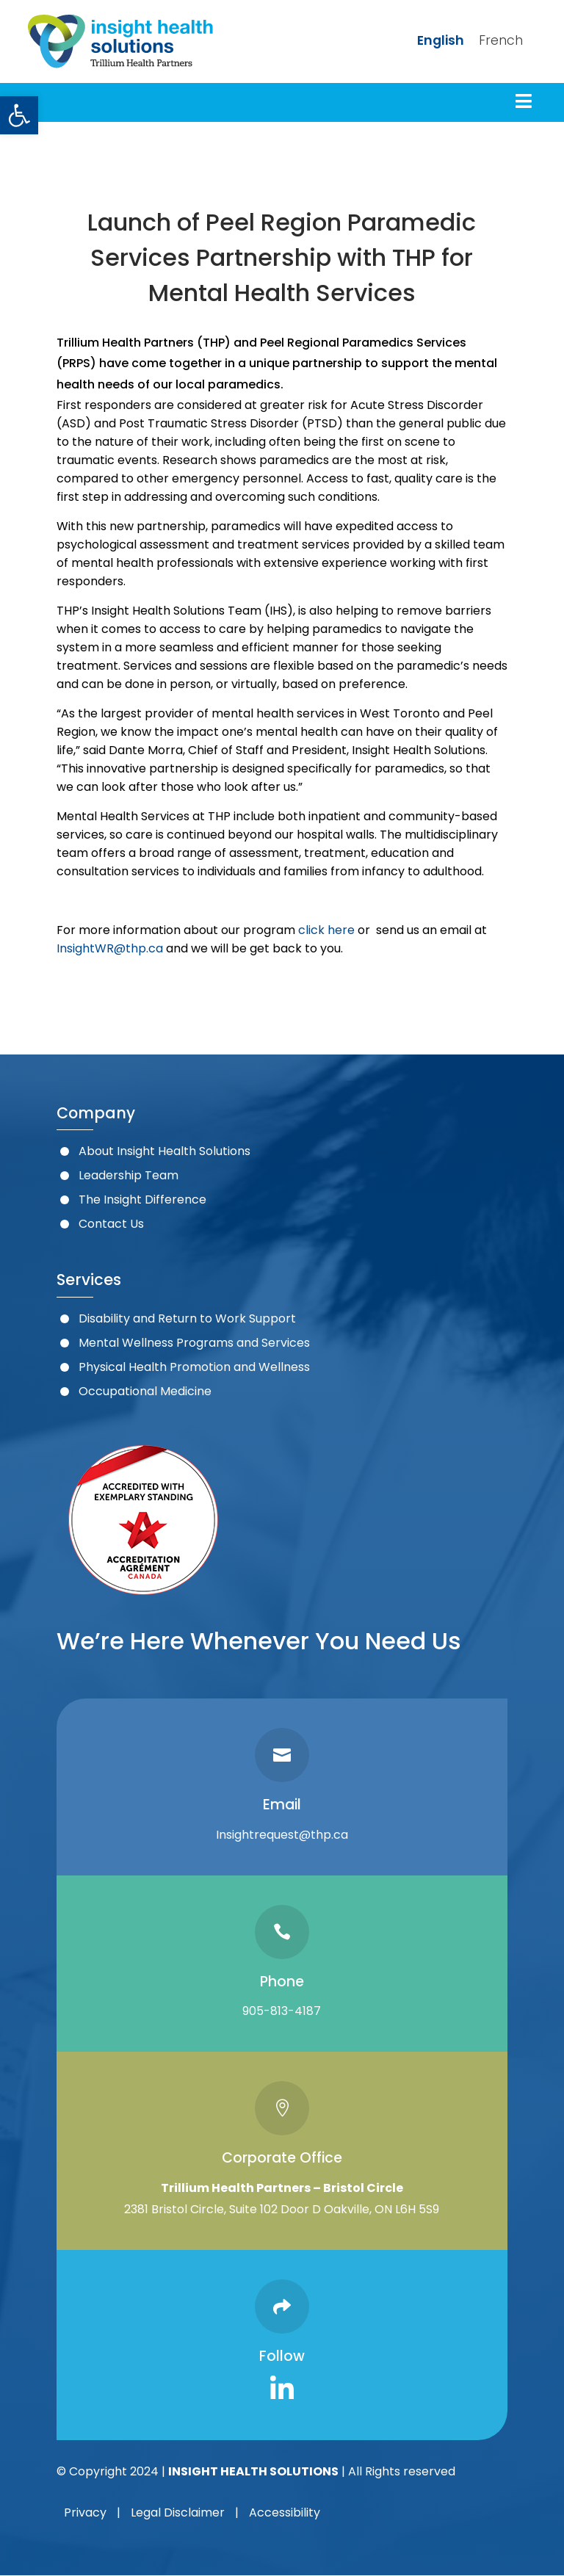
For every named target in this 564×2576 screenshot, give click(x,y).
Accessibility (284, 2512)
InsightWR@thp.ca (110, 948)
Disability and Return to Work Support (187, 1318)
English (440, 40)
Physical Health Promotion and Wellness (194, 1366)
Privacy (85, 2512)
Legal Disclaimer (178, 2512)
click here (326, 930)
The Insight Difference (142, 1199)
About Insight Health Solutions (164, 1151)
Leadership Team (128, 1175)
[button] (19, 115)
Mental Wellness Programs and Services (194, 1342)
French (501, 40)
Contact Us (111, 1223)
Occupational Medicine (145, 1391)
